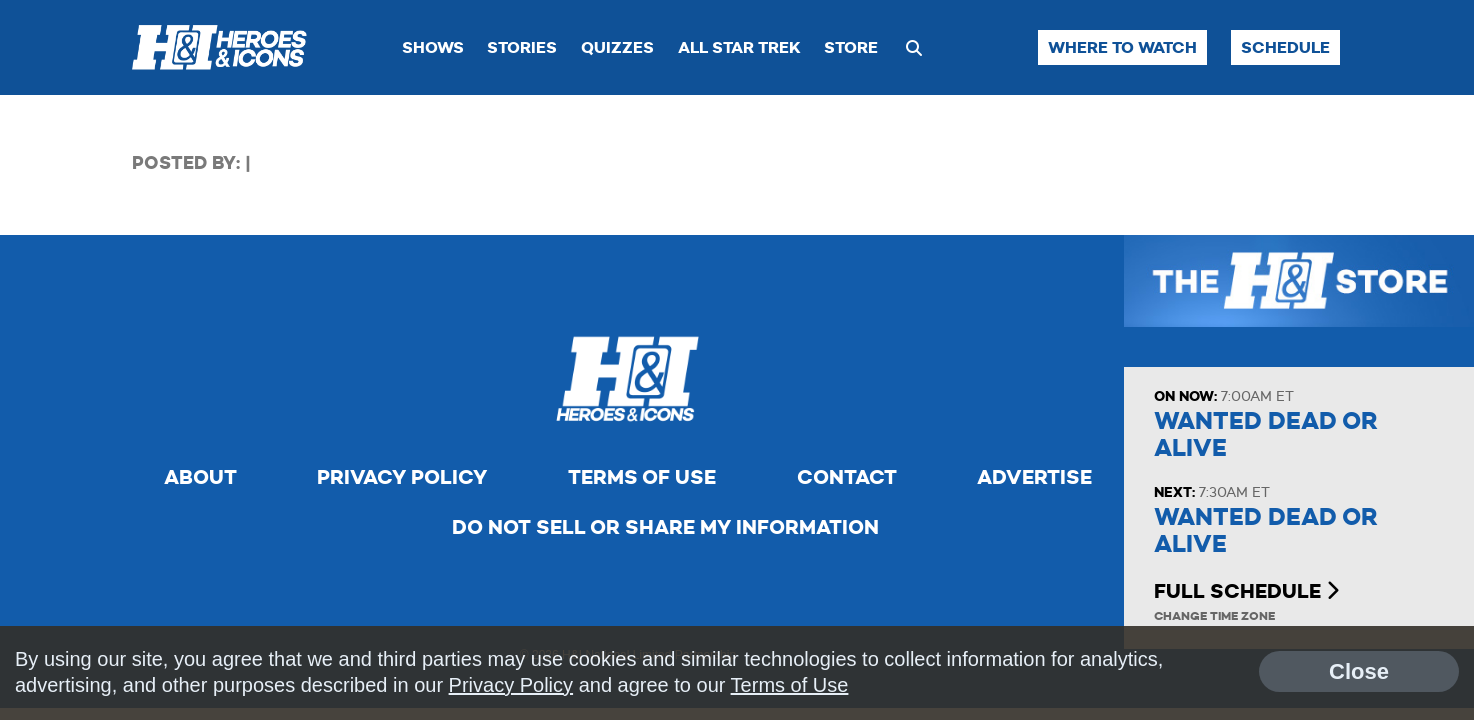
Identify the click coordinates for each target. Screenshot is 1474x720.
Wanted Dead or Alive (1266, 434)
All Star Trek (739, 47)
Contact (847, 477)
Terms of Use (642, 477)
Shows (433, 47)
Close (1359, 671)
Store (851, 47)
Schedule (1285, 47)
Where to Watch (1122, 47)
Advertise (1034, 477)
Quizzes (617, 47)
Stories (522, 47)
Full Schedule (1246, 591)
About (200, 477)
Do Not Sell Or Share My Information (665, 527)
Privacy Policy (402, 477)
